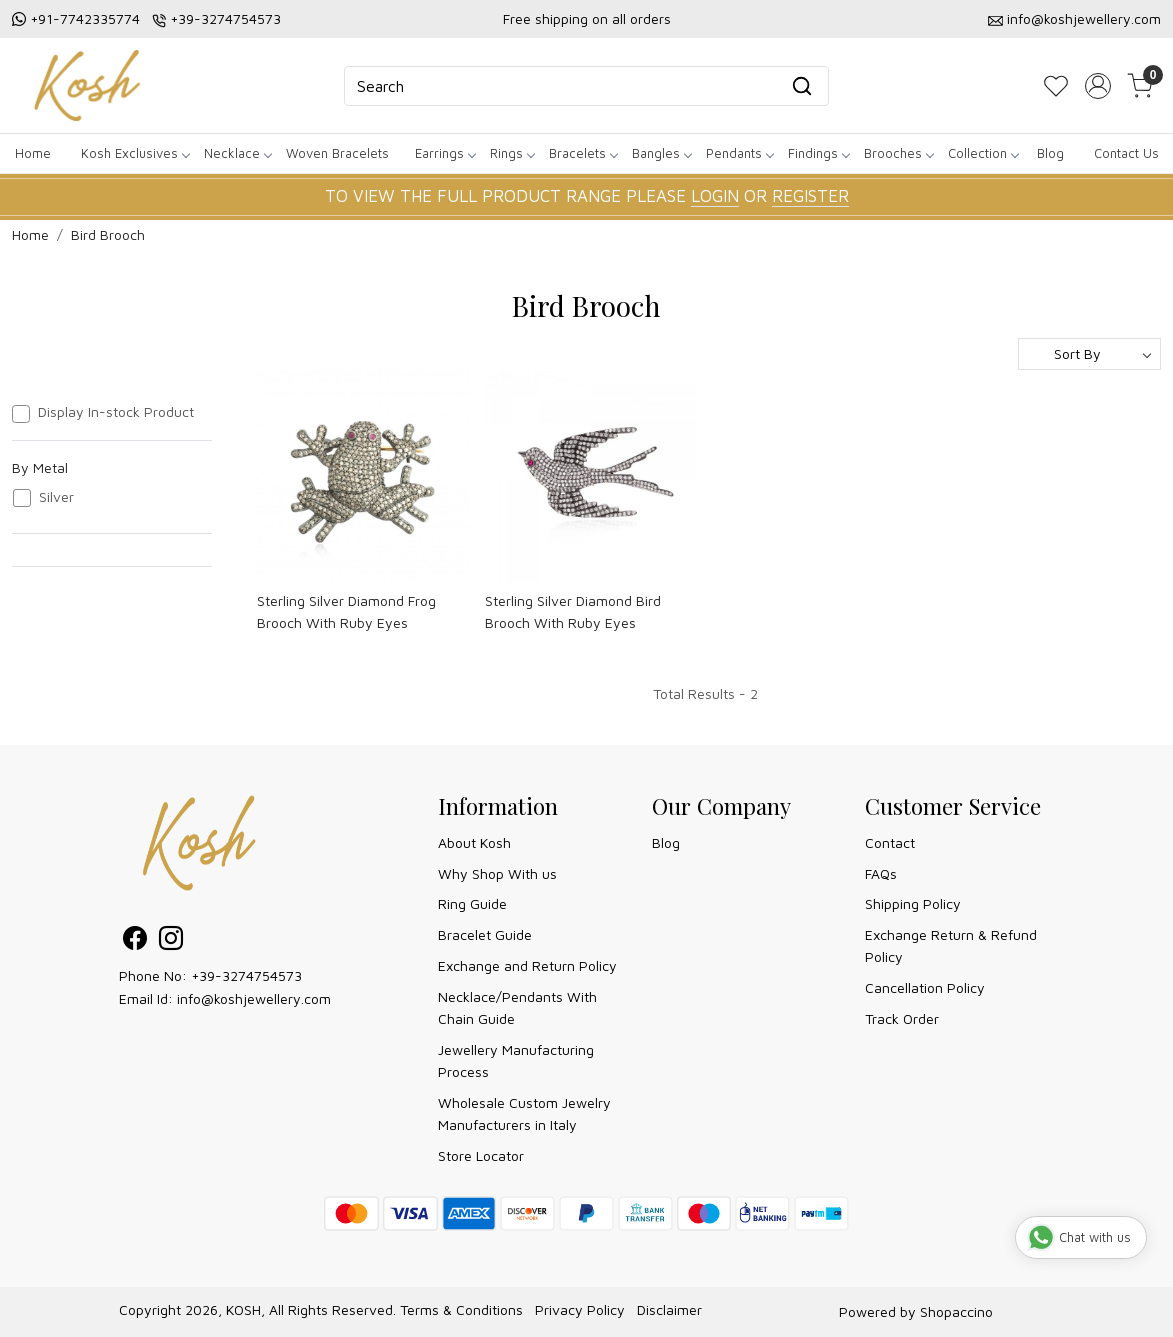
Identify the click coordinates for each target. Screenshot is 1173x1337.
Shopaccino (956, 1311)
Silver (56, 497)
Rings (512, 153)
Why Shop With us (497, 873)
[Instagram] (171, 941)
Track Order (902, 1018)
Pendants (739, 153)
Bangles (661, 153)
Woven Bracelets (337, 153)
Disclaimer (669, 1309)
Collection (983, 153)
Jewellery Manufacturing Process (516, 1060)
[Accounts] (1098, 86)
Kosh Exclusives (135, 153)
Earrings (445, 153)
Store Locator (481, 1155)
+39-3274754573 (225, 18)
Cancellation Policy (925, 987)
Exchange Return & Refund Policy (951, 945)
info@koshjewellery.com (1084, 18)
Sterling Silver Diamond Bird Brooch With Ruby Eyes (573, 611)
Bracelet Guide (485, 934)
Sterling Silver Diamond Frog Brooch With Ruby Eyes (346, 611)
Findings (818, 153)
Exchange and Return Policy (527, 965)
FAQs (881, 873)
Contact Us (1126, 153)
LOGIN (715, 196)
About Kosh (474, 842)
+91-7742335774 (85, 18)
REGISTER (810, 196)
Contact (890, 842)
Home (33, 153)
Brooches (898, 153)
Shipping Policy (913, 903)
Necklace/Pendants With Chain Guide (517, 1007)
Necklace (237, 153)
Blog (1050, 153)
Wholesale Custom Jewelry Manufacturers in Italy (524, 1113)
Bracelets (583, 153)
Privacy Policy (580, 1309)
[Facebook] (135, 941)
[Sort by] (1089, 354)
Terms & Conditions (461, 1309)
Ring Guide (472, 903)
